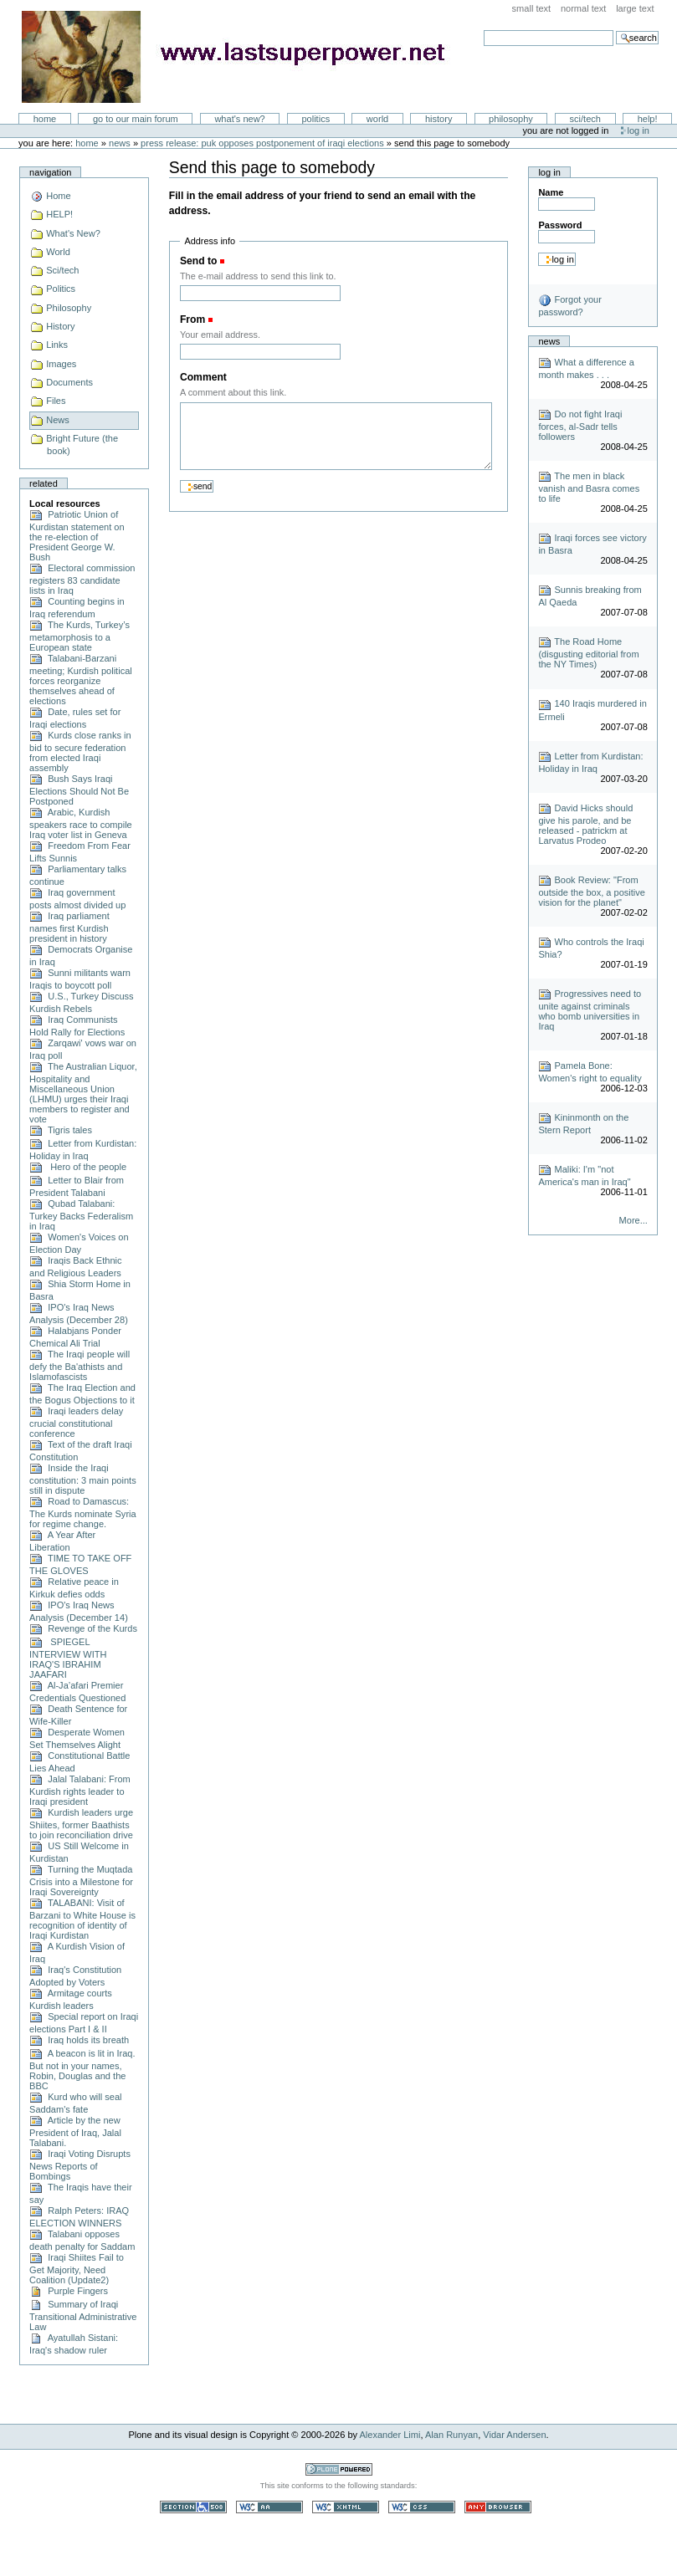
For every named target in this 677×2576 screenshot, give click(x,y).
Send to (198, 261)
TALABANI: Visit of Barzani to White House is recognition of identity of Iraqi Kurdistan (82, 1919)
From (192, 319)
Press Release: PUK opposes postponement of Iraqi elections (262, 143)
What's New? (239, 119)
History (439, 119)
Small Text (531, 8)
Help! (648, 119)
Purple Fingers (68, 2291)
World (377, 119)
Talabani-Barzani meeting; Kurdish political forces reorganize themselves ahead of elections (80, 679)
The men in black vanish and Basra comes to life (588, 487)
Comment (203, 377)
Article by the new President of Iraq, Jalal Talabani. (75, 2131)
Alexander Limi (390, 2435)
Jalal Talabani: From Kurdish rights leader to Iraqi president (80, 1790)
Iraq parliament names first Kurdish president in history (69, 927)
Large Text (635, 8)
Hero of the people (77, 1167)
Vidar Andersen (514, 2435)
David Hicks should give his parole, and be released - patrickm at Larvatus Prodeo (585, 824)
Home (45, 119)
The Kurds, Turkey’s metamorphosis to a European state (79, 636)
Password (560, 225)
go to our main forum (135, 119)
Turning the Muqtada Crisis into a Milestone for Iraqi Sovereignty (81, 1880)
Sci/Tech (585, 119)
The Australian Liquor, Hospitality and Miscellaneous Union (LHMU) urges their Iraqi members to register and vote (83, 1092)
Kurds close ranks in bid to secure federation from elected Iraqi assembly (80, 751)
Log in (638, 130)
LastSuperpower (243, 57)
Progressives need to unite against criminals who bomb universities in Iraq (589, 1010)
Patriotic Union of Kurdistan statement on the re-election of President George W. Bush (76, 535)
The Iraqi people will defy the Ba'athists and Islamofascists (79, 1365)
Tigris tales (60, 1130)
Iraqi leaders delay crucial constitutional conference (76, 1422)
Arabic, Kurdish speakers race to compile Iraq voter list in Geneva (80, 823)
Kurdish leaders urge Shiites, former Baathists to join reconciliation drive (81, 1823)
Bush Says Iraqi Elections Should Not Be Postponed (79, 790)
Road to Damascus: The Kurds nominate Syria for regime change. (82, 1512)
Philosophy (511, 119)
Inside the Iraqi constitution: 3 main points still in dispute (82, 1479)
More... (633, 1220)
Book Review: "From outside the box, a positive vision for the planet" (591, 891)
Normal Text (584, 8)
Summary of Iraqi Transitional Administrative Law (82, 2315)
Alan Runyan (451, 2435)
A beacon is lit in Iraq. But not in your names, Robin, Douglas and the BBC (82, 2069)
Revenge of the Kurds (83, 1628)
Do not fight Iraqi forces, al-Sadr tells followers (580, 425)
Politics (315, 119)
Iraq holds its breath (79, 2040)
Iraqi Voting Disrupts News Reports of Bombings (80, 2165)
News (120, 143)
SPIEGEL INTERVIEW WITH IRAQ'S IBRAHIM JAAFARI (67, 1658)
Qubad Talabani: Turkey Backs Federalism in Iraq (81, 1215)
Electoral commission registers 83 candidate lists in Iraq (82, 579)
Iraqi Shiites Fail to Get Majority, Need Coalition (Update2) (76, 2268)
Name (550, 192)
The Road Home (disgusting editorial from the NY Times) (588, 652)
